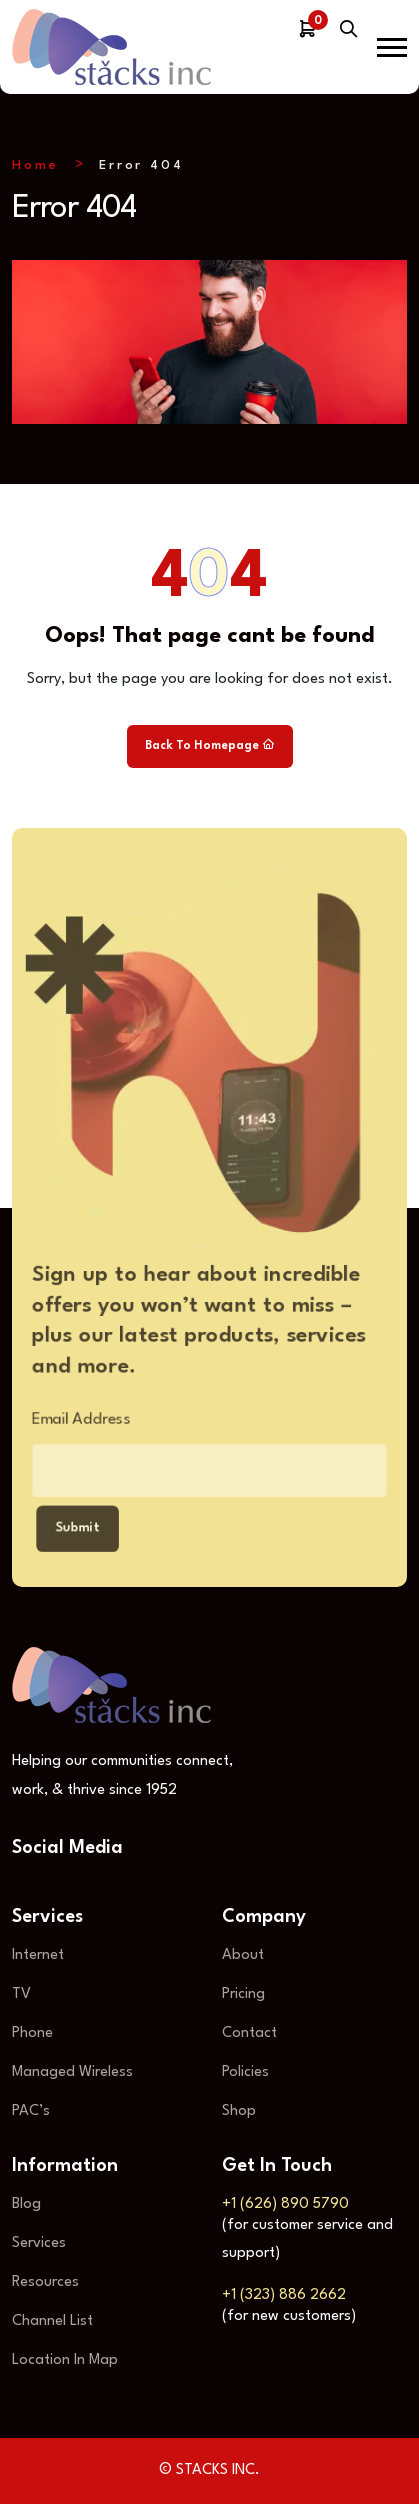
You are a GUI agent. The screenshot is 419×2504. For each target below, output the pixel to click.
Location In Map (65, 2360)
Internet (38, 1955)
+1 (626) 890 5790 (285, 2204)
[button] (392, 47)
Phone (32, 2033)
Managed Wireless (72, 2072)
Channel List (52, 2321)
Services (39, 2243)
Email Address (69, 1421)
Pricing (243, 1994)
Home (35, 165)
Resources (45, 2282)
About (243, 1955)
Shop (239, 2111)
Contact (249, 2033)
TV (21, 1994)
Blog (26, 2204)
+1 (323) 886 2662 (284, 2295)
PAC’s (31, 2111)
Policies (245, 2072)
